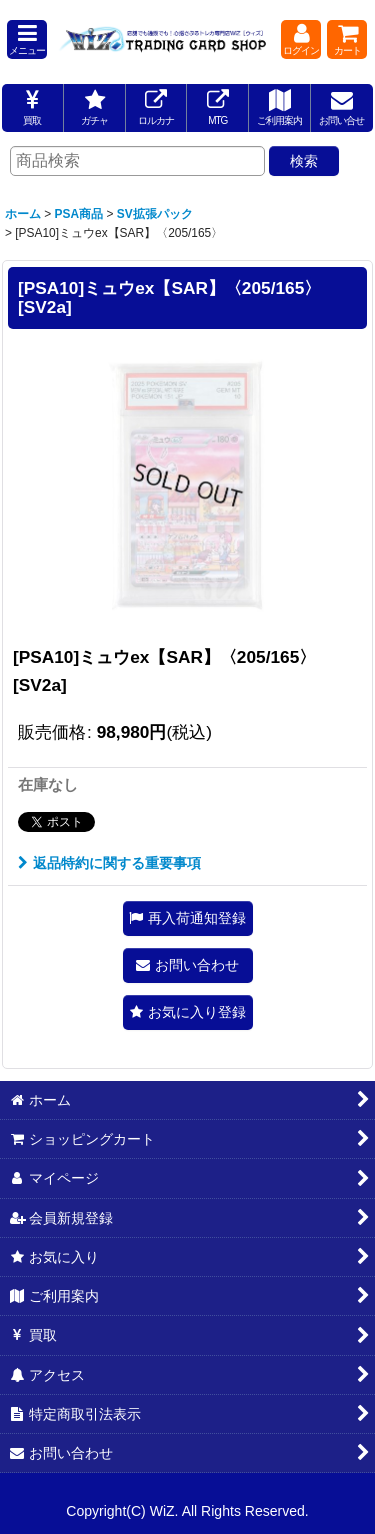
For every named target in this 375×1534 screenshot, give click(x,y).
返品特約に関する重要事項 (109, 863)
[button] (27, 39)
